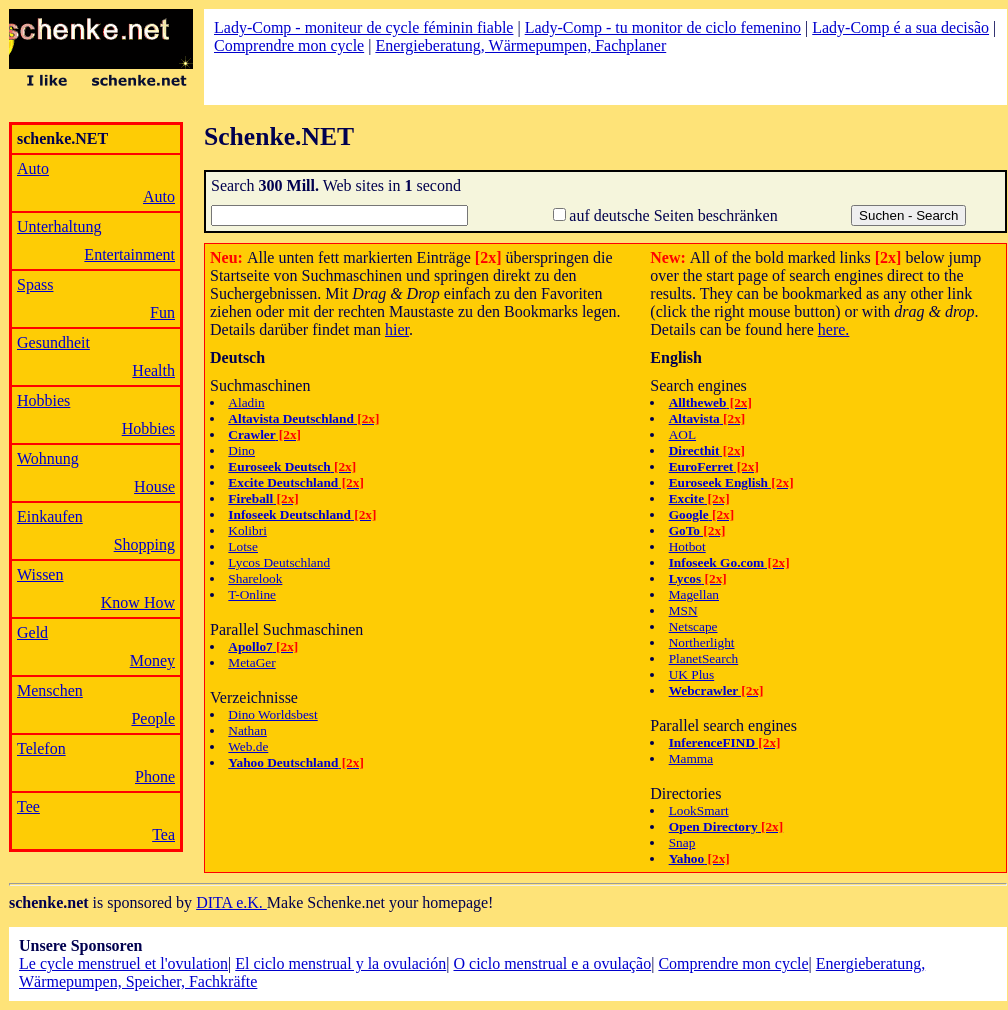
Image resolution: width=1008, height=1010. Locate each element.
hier (397, 329)
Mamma (691, 758)
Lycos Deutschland (279, 562)
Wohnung (48, 458)
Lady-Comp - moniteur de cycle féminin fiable (363, 27)
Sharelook (255, 578)
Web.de (248, 746)
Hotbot (687, 546)
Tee (28, 806)
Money (152, 660)
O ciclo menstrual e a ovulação (552, 963)
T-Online (252, 594)
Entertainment (129, 254)
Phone (155, 776)
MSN (683, 610)
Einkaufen (50, 516)
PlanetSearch (704, 658)
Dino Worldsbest (272, 714)
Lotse (243, 546)
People (153, 718)
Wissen (40, 574)
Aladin (246, 402)
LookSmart (699, 810)
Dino (241, 450)
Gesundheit (53, 342)
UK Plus (692, 674)
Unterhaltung (59, 226)
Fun (162, 312)
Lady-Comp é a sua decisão (900, 27)
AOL (682, 434)
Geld (32, 632)
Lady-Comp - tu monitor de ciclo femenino (663, 27)
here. (834, 329)
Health (153, 370)
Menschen (50, 690)
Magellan (694, 594)
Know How (138, 602)
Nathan (247, 730)
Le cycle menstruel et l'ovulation (123, 963)
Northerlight (702, 642)
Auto (33, 168)
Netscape (693, 626)
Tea (163, 834)
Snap (682, 842)
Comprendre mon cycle (289, 45)
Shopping (144, 544)
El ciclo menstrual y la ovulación (340, 963)
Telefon (41, 748)
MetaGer (251, 662)
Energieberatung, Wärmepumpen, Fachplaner (520, 45)
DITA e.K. (231, 902)
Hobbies (43, 400)
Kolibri (247, 530)
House (154, 486)
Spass (35, 284)
